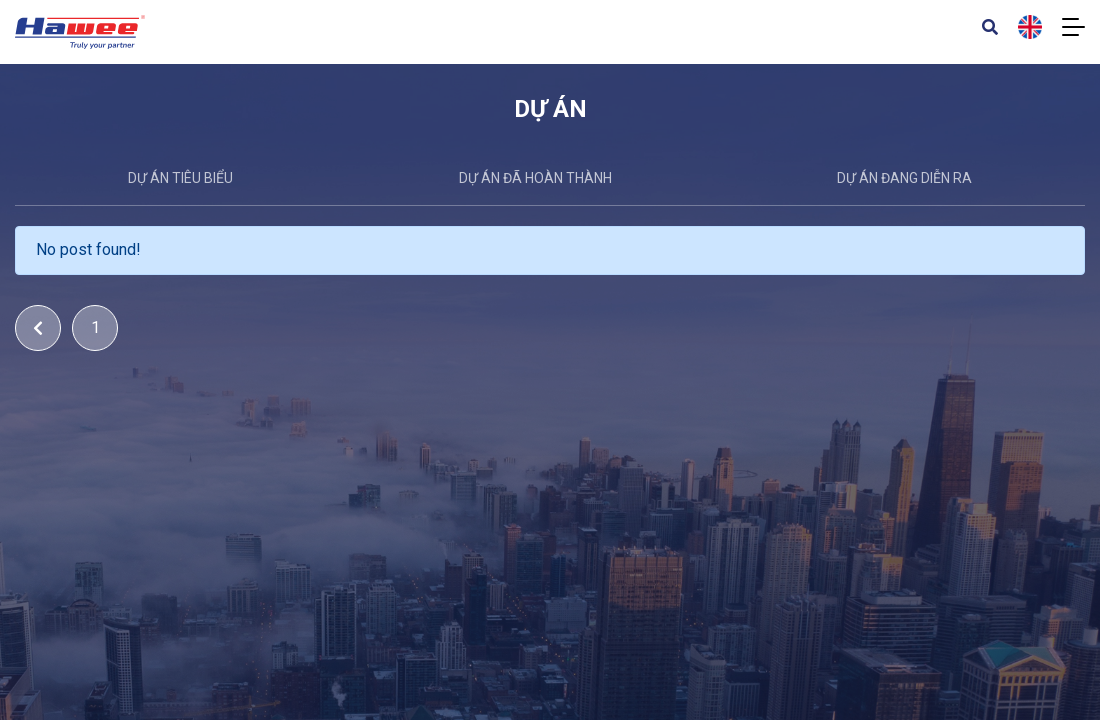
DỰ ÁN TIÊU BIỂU (180, 178)
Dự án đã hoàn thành (535, 178)
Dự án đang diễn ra (904, 178)
